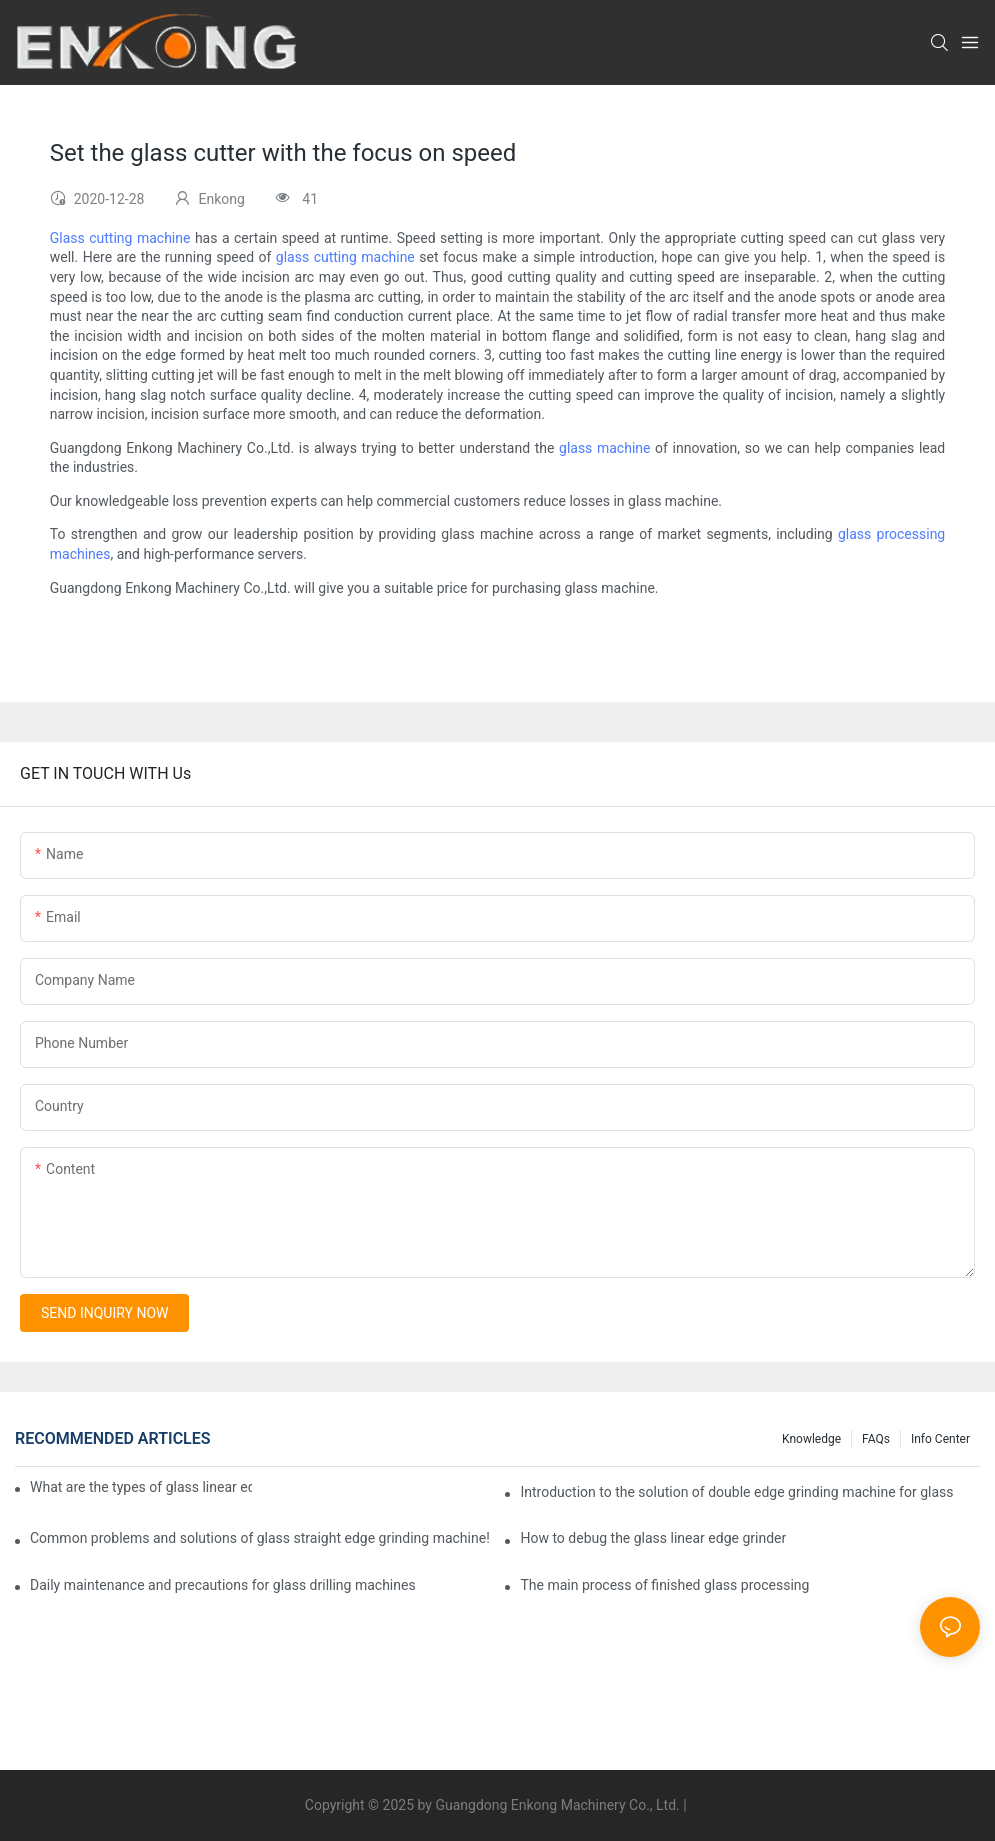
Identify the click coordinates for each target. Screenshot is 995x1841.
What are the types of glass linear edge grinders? (141, 1487)
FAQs (876, 1439)
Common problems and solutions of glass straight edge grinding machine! (260, 1538)
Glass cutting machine (120, 238)
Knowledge (811, 1439)
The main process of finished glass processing (664, 1585)
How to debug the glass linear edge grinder (653, 1538)
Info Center (940, 1439)
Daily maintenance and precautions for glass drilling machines (223, 1585)
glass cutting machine (345, 257)
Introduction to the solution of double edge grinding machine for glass (736, 1492)
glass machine (604, 448)
